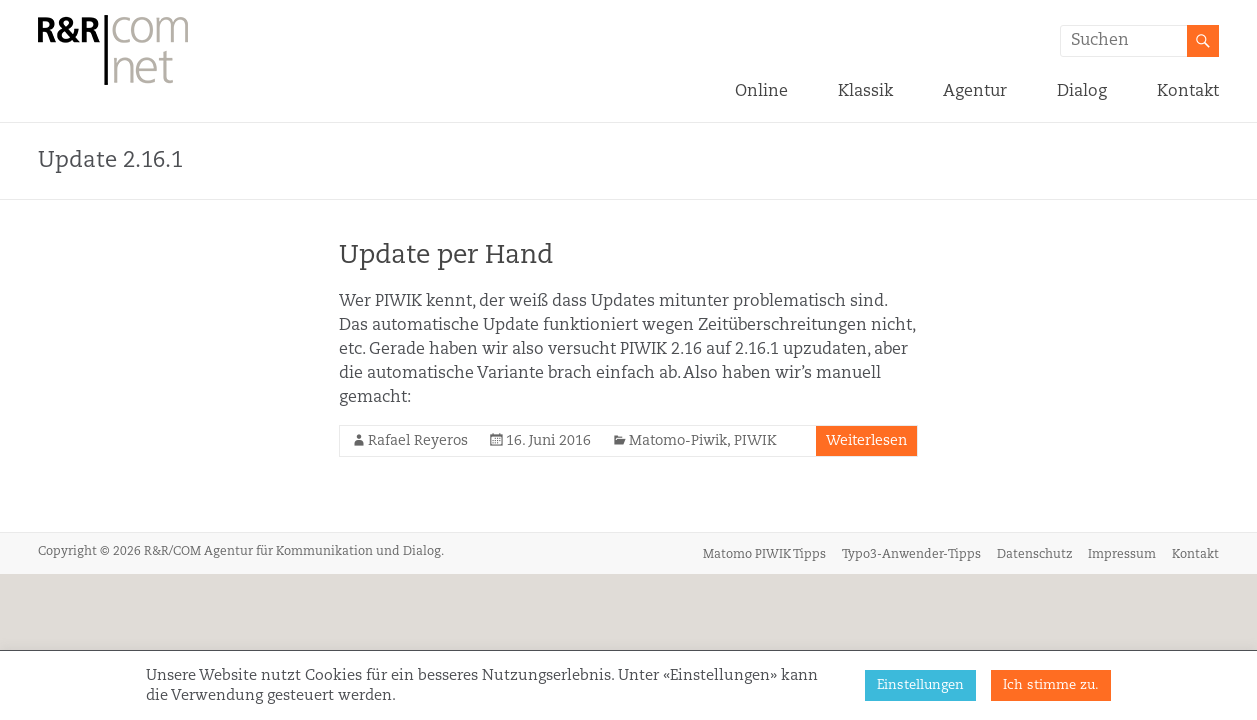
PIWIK (755, 441)
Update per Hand (446, 256)
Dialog (1082, 92)
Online (761, 92)
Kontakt (1188, 92)
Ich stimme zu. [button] (1051, 685)
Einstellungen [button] (920, 685)
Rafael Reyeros (418, 441)
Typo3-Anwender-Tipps (911, 555)
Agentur (975, 92)
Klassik (865, 92)
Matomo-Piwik (678, 441)
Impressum (1122, 555)
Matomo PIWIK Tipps (764, 555)
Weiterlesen (866, 441)
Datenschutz (1034, 555)
